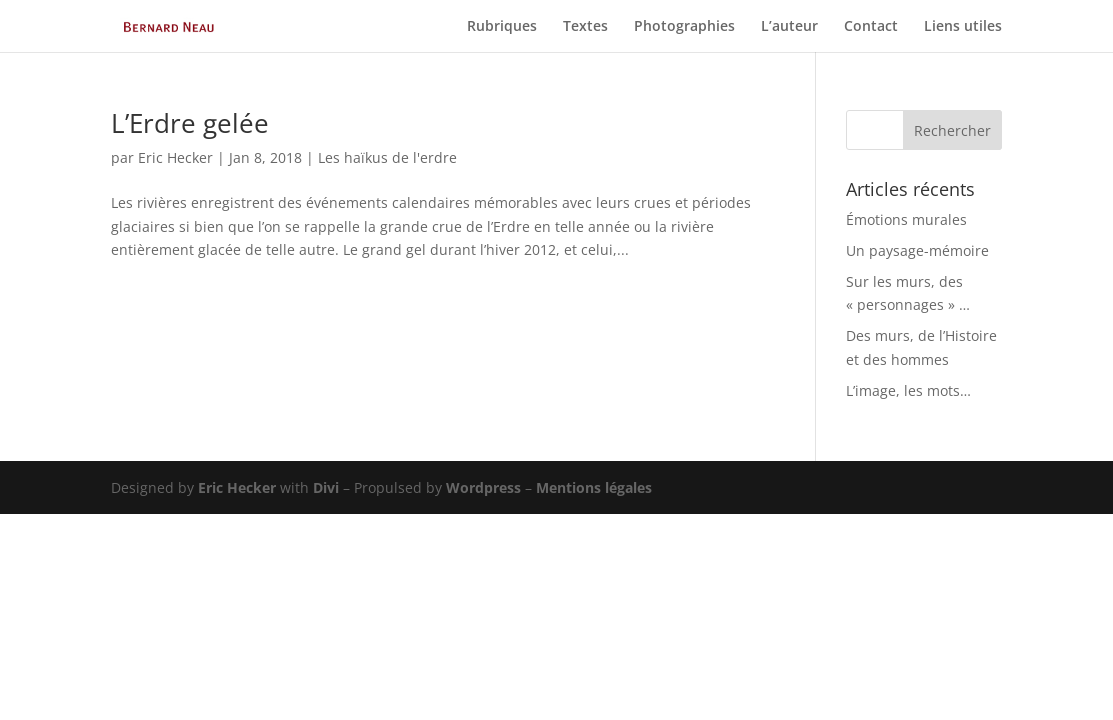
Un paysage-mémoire (917, 250)
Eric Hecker (175, 157)
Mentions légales (594, 487)
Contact (871, 27)
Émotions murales (906, 219)
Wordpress (483, 487)
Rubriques (502, 27)
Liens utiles (963, 27)
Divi (326, 487)
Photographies (684, 27)
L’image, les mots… (908, 390)
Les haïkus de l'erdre (387, 157)
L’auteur (789, 27)
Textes (585, 27)
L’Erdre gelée (190, 123)
